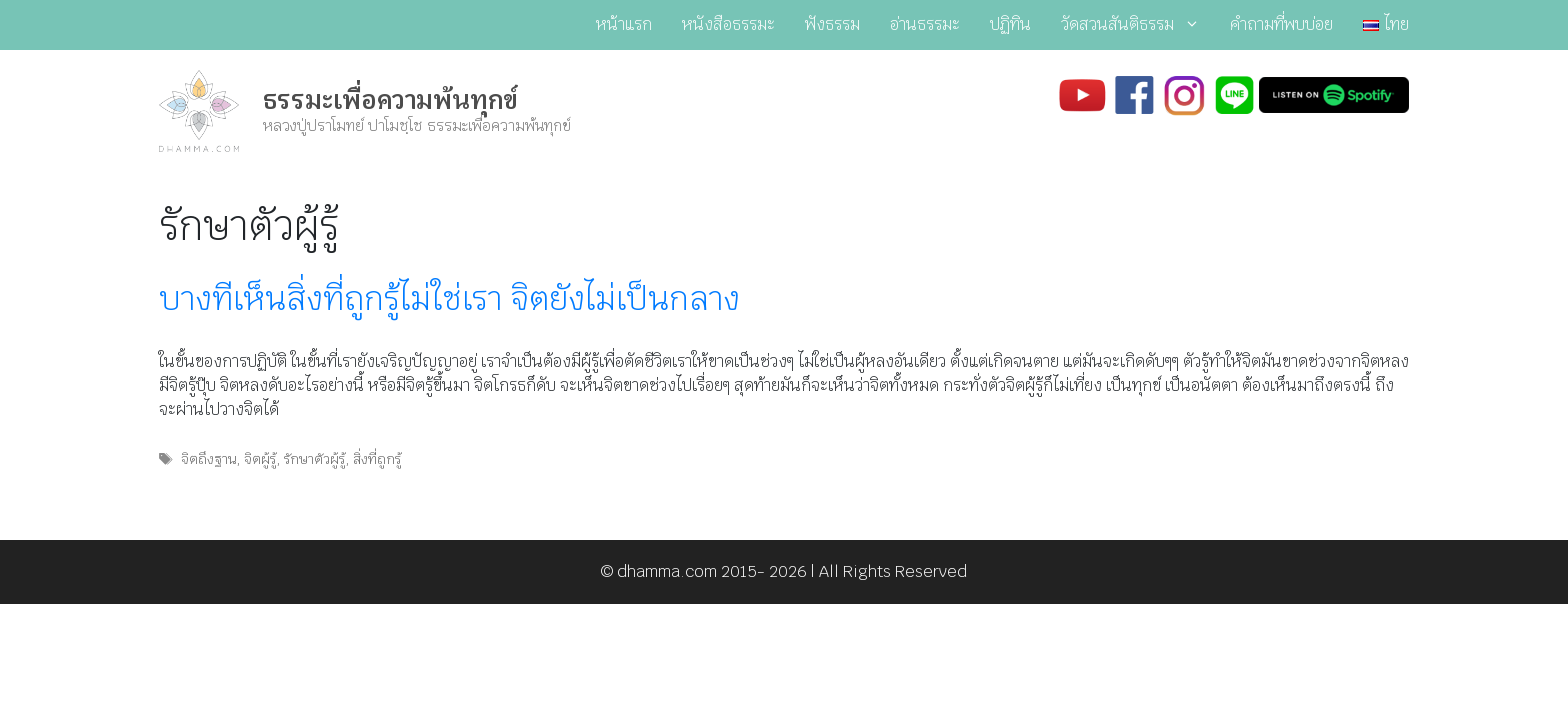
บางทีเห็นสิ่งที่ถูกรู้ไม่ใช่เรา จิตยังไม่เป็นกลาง (449, 298)
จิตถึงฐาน (208, 459)
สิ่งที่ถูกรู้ (377, 459)
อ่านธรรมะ (925, 24)
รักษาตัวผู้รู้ (314, 459)
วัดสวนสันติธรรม (1138, 25)
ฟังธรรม (832, 24)
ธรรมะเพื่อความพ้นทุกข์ (390, 100)
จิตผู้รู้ (260, 459)
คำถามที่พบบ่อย (1281, 24)
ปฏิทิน (1010, 24)
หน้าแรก (624, 24)
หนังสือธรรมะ (728, 24)
